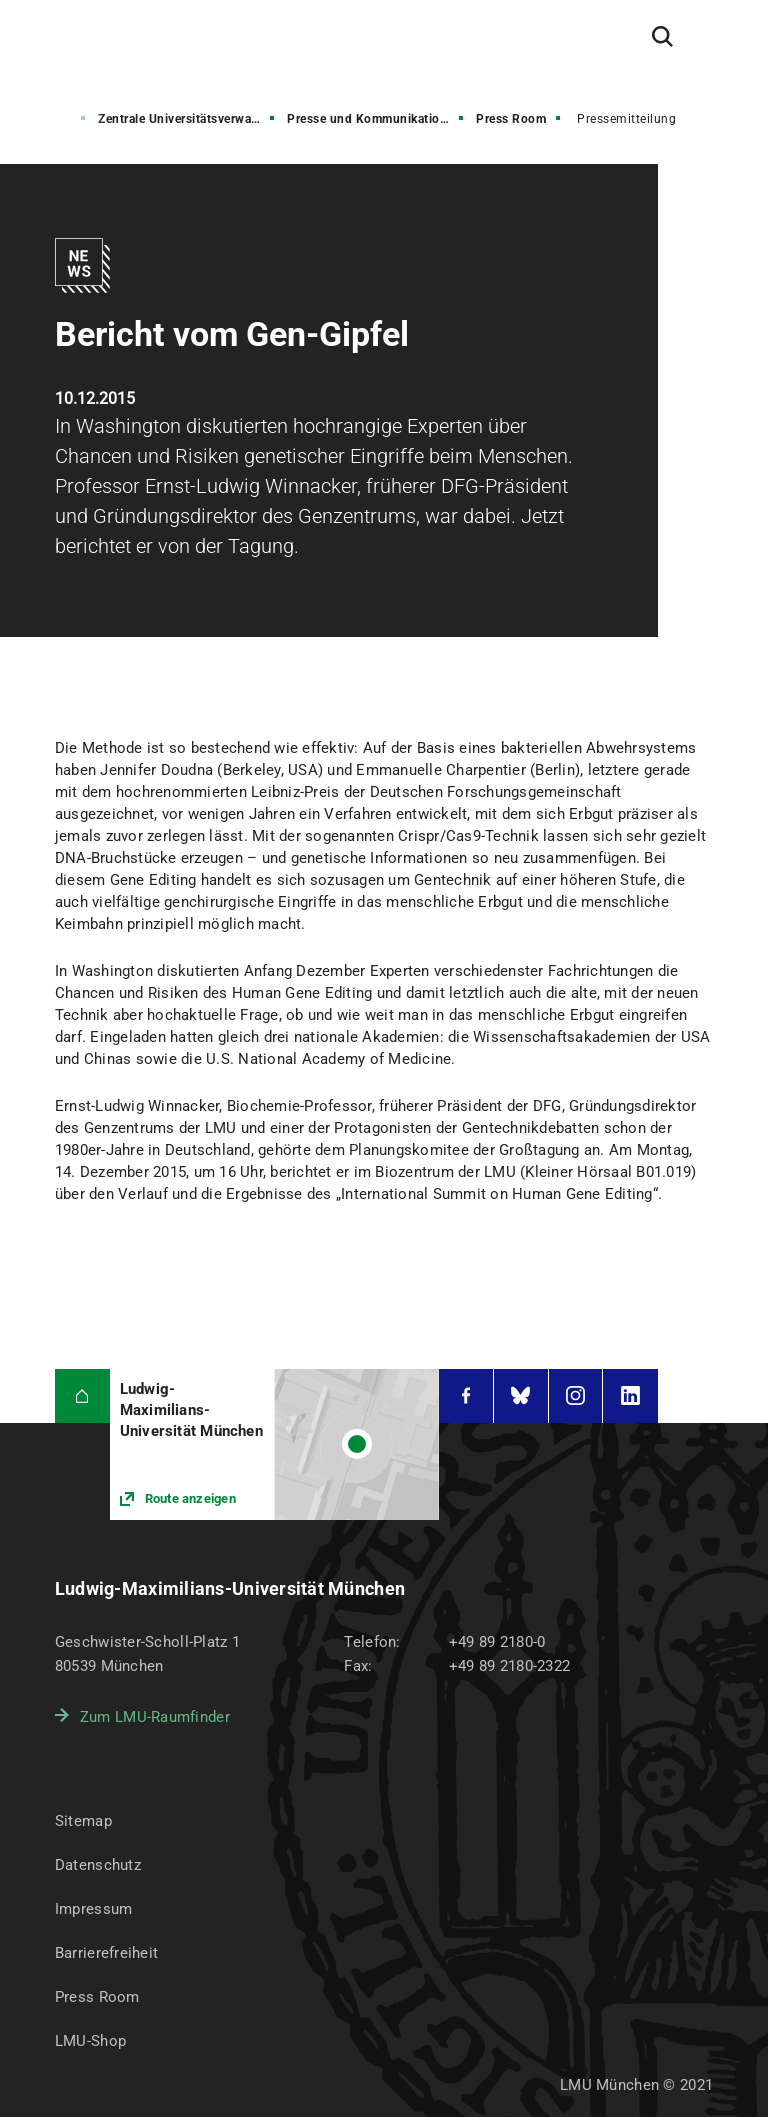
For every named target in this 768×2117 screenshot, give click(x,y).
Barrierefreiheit (106, 1953)
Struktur (47, 119)
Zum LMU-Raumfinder (155, 1717)
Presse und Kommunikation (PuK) (377, 119)
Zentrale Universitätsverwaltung (188, 119)
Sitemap (83, 1821)
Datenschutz (98, 1865)
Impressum (94, 1909)
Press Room (511, 119)
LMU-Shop (90, 2041)
